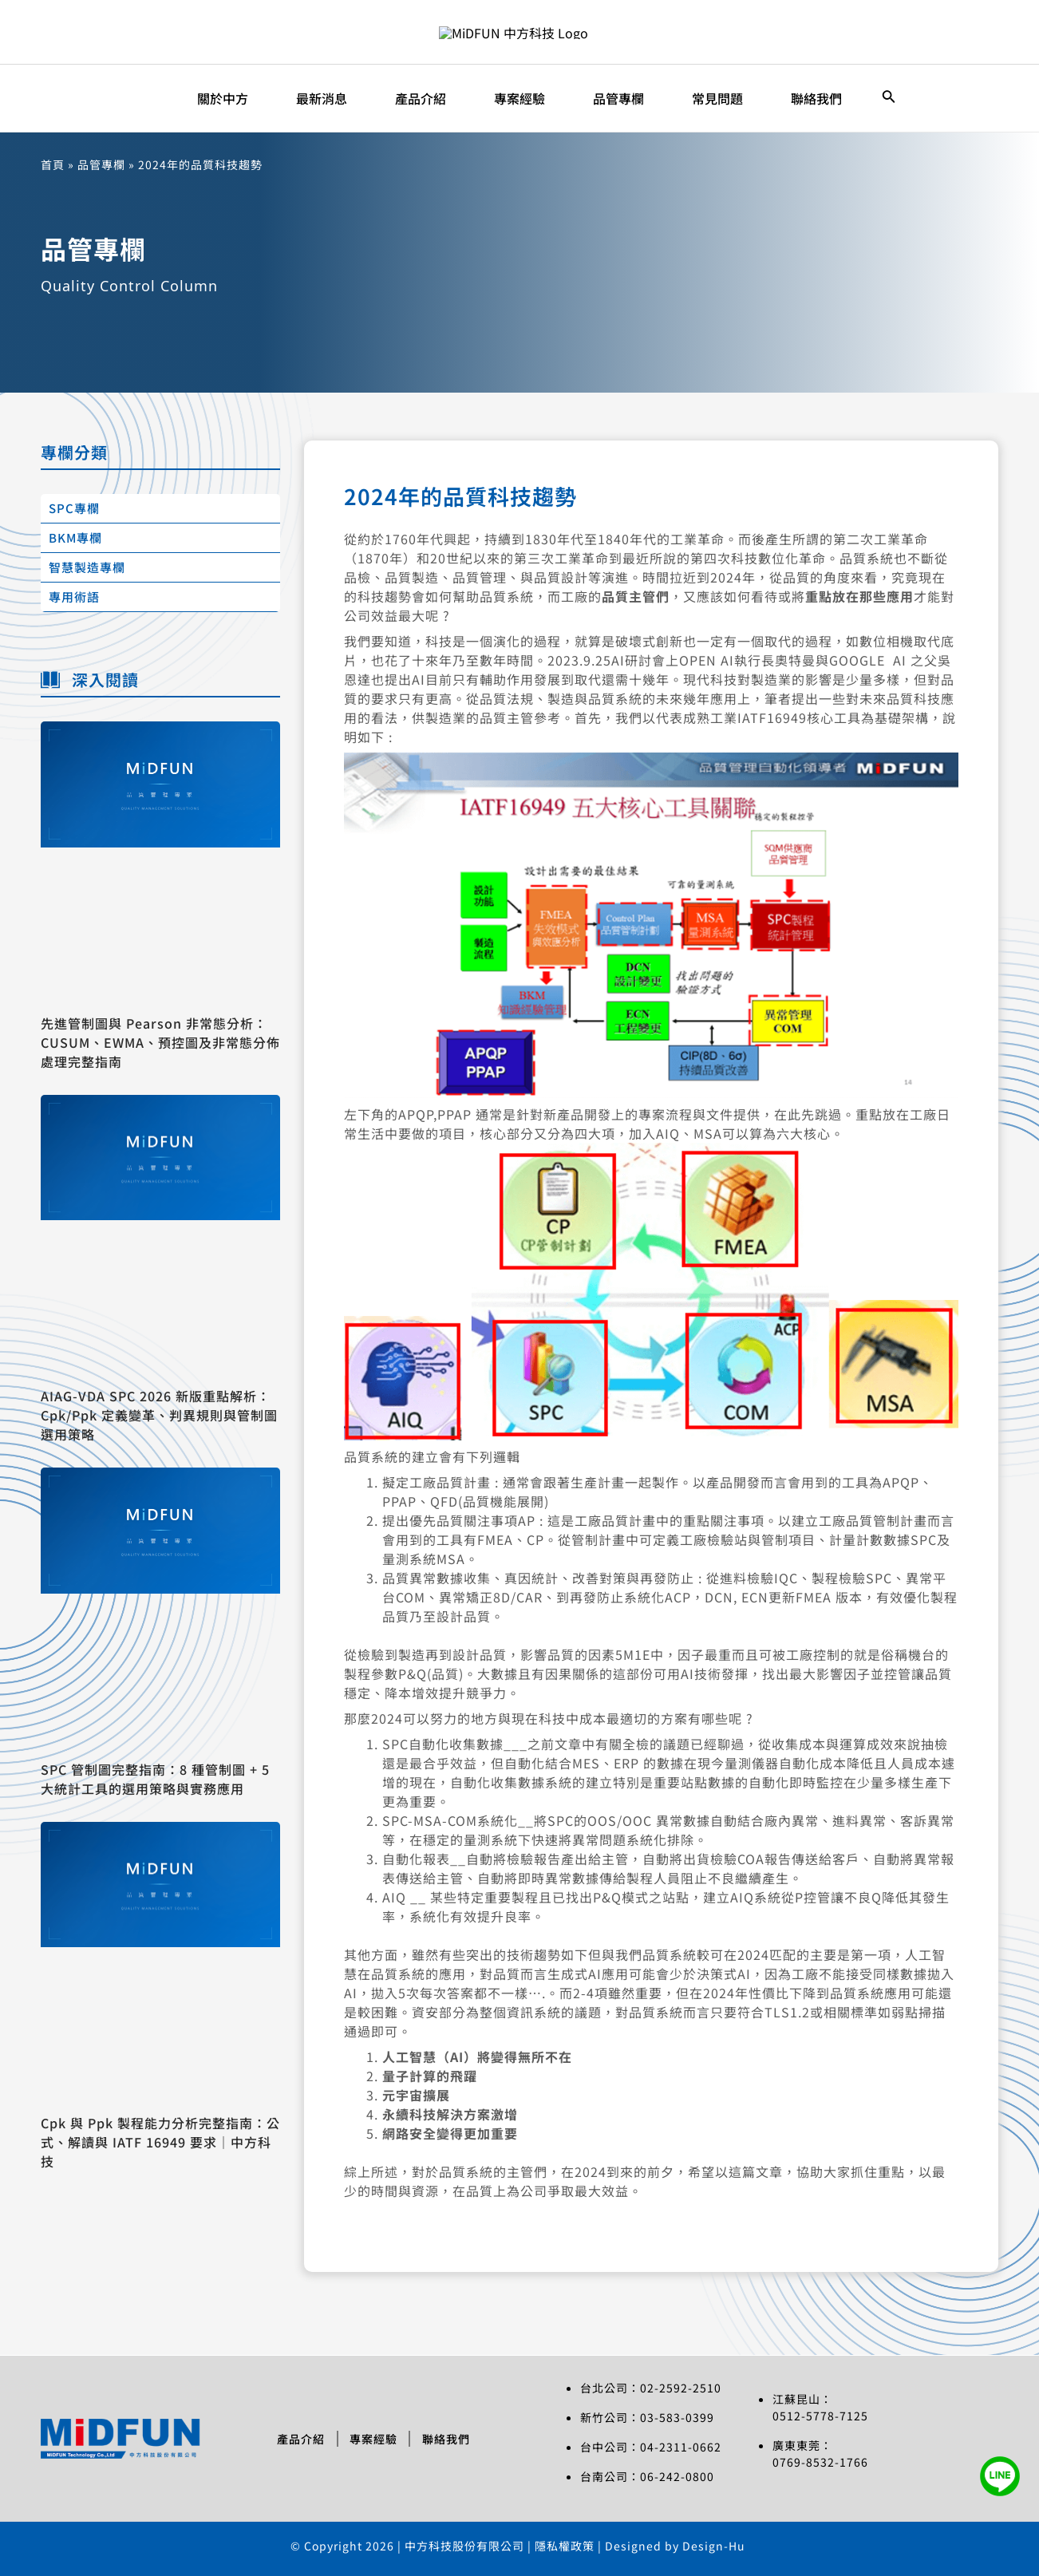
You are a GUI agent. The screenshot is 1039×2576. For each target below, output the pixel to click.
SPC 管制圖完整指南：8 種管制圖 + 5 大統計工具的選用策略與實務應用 (155, 1779)
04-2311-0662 (680, 2447)
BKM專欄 (75, 537)
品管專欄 (101, 164)
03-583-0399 (677, 2417)
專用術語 (74, 596)
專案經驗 (373, 2439)
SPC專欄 (74, 508)
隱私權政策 (566, 2546)
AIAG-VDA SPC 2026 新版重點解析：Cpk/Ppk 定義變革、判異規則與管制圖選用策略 (159, 1415)
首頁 (53, 164)
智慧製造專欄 (87, 567)
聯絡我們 (447, 2439)
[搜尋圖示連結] (889, 98)
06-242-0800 (677, 2476)
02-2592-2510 (680, 2388)
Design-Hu (713, 2546)
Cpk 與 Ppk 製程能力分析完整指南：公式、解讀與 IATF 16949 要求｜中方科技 (160, 2142)
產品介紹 (300, 2439)
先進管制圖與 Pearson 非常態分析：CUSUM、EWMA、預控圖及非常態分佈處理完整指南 (160, 1042)
